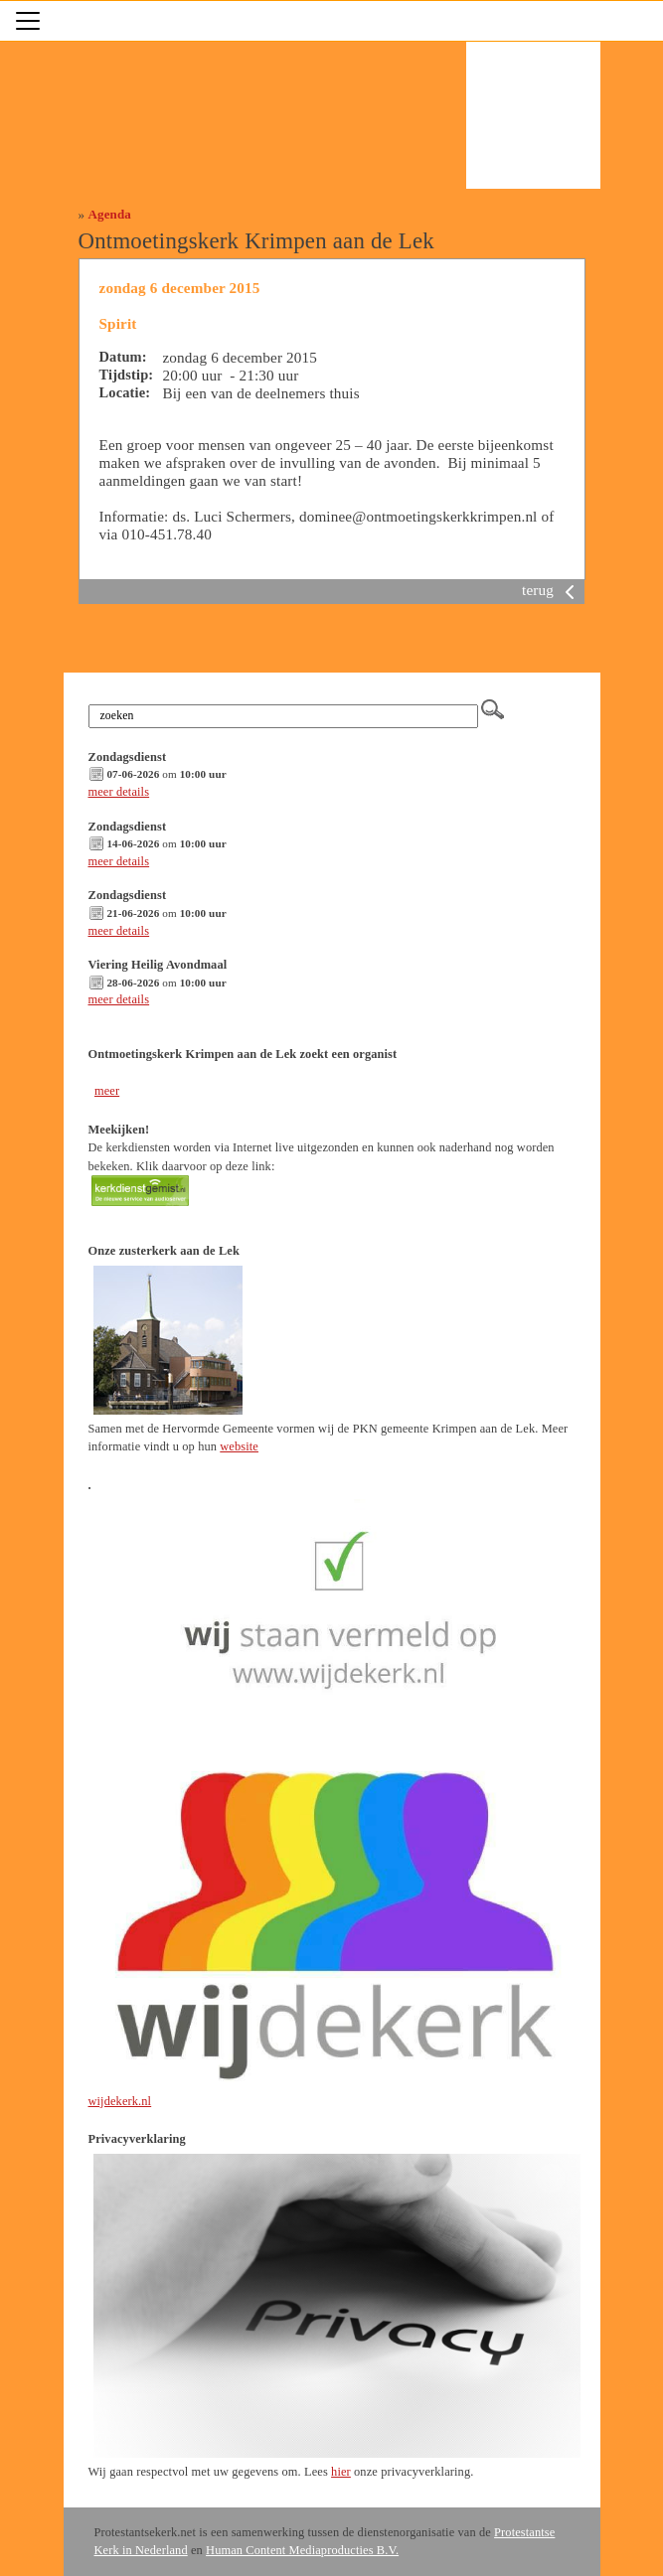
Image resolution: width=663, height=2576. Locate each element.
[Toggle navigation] (28, 21)
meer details (119, 792)
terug (551, 589)
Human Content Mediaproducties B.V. (302, 2550)
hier (341, 2472)
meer (106, 1091)
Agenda (109, 214)
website (239, 1446)
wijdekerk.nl (120, 2101)
